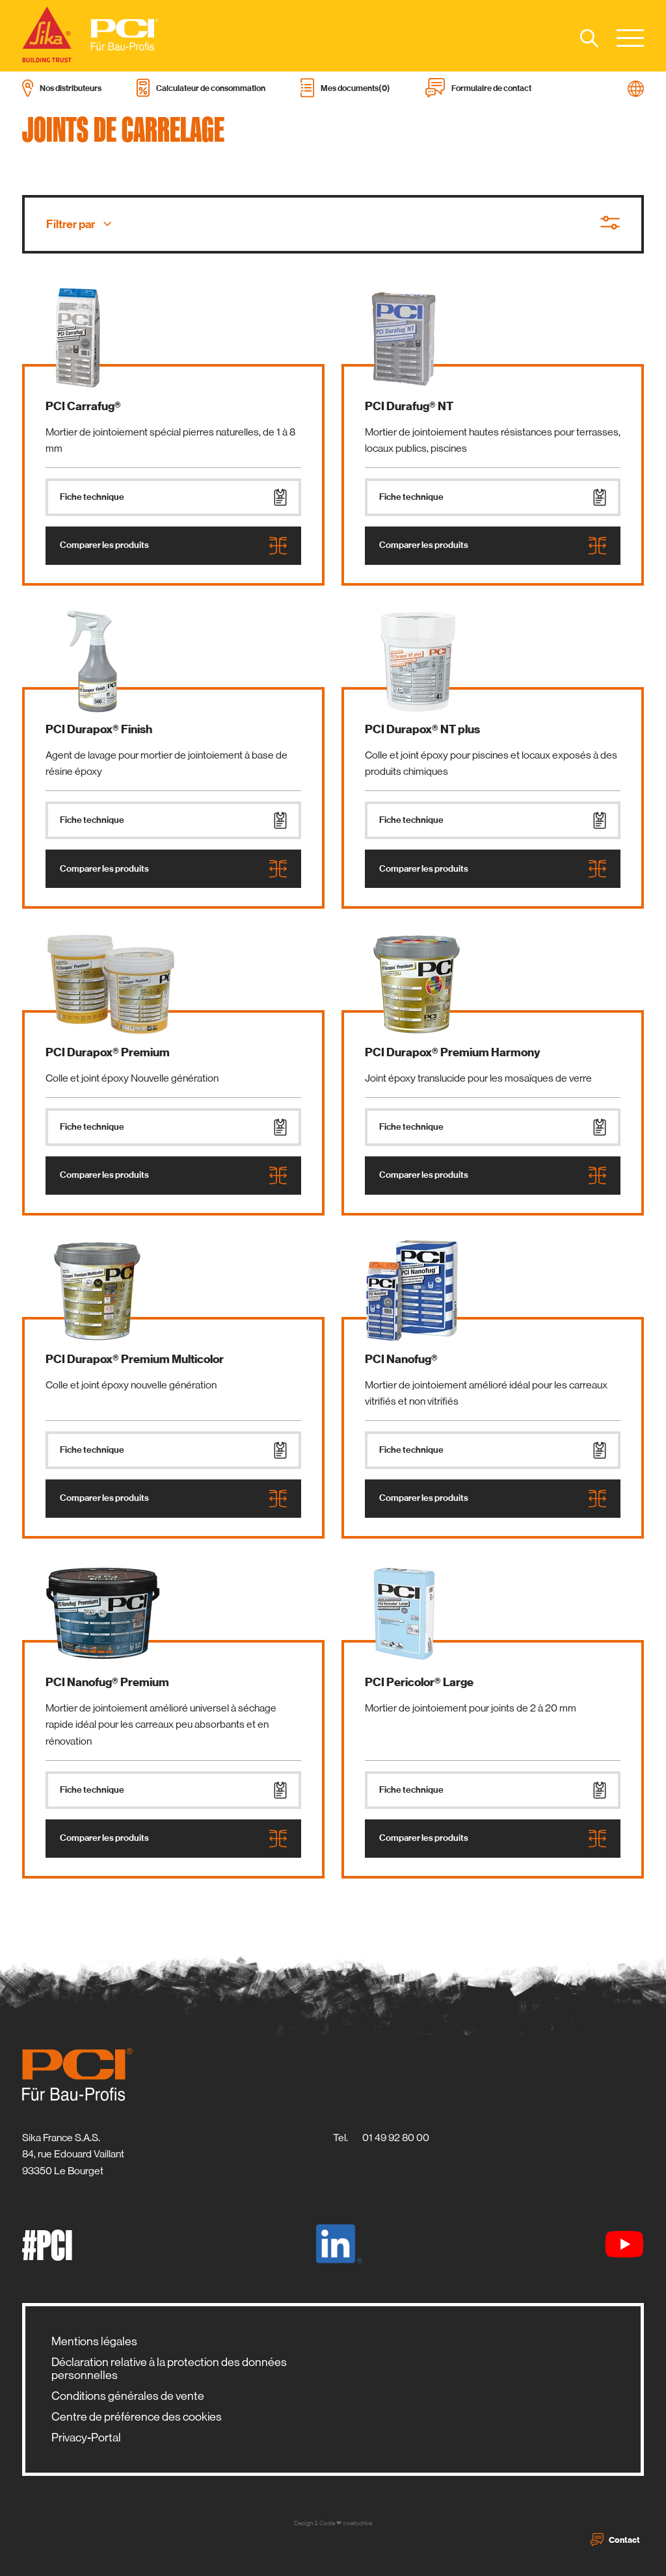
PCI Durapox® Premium (108, 1052)
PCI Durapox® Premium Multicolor (135, 1359)
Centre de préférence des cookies (136, 2416)
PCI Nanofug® (401, 1359)
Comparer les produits (173, 545)
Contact (615, 2539)
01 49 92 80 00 (395, 2137)
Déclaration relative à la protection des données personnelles (169, 2369)
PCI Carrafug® (83, 406)
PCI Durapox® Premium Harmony (452, 1052)
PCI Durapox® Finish (99, 729)
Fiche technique (173, 497)
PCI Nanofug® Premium (107, 1682)
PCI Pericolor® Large (419, 1682)
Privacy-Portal (86, 2437)
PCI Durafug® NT (409, 406)
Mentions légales (94, 2341)
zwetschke (357, 2523)
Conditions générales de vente (127, 2395)
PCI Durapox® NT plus (422, 729)
